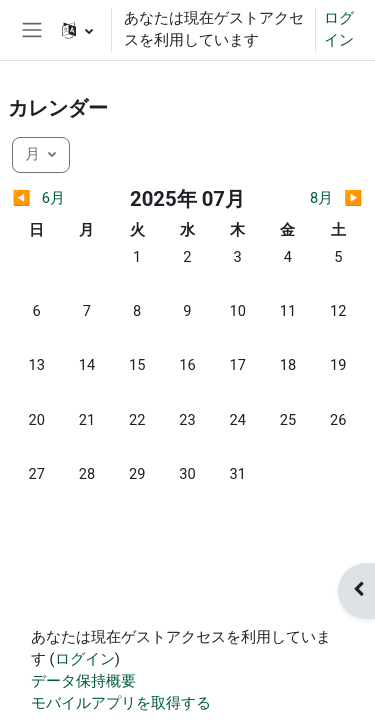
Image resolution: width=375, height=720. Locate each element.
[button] (77, 30)
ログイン (339, 29)
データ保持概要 (83, 681)
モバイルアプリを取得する (121, 703)
